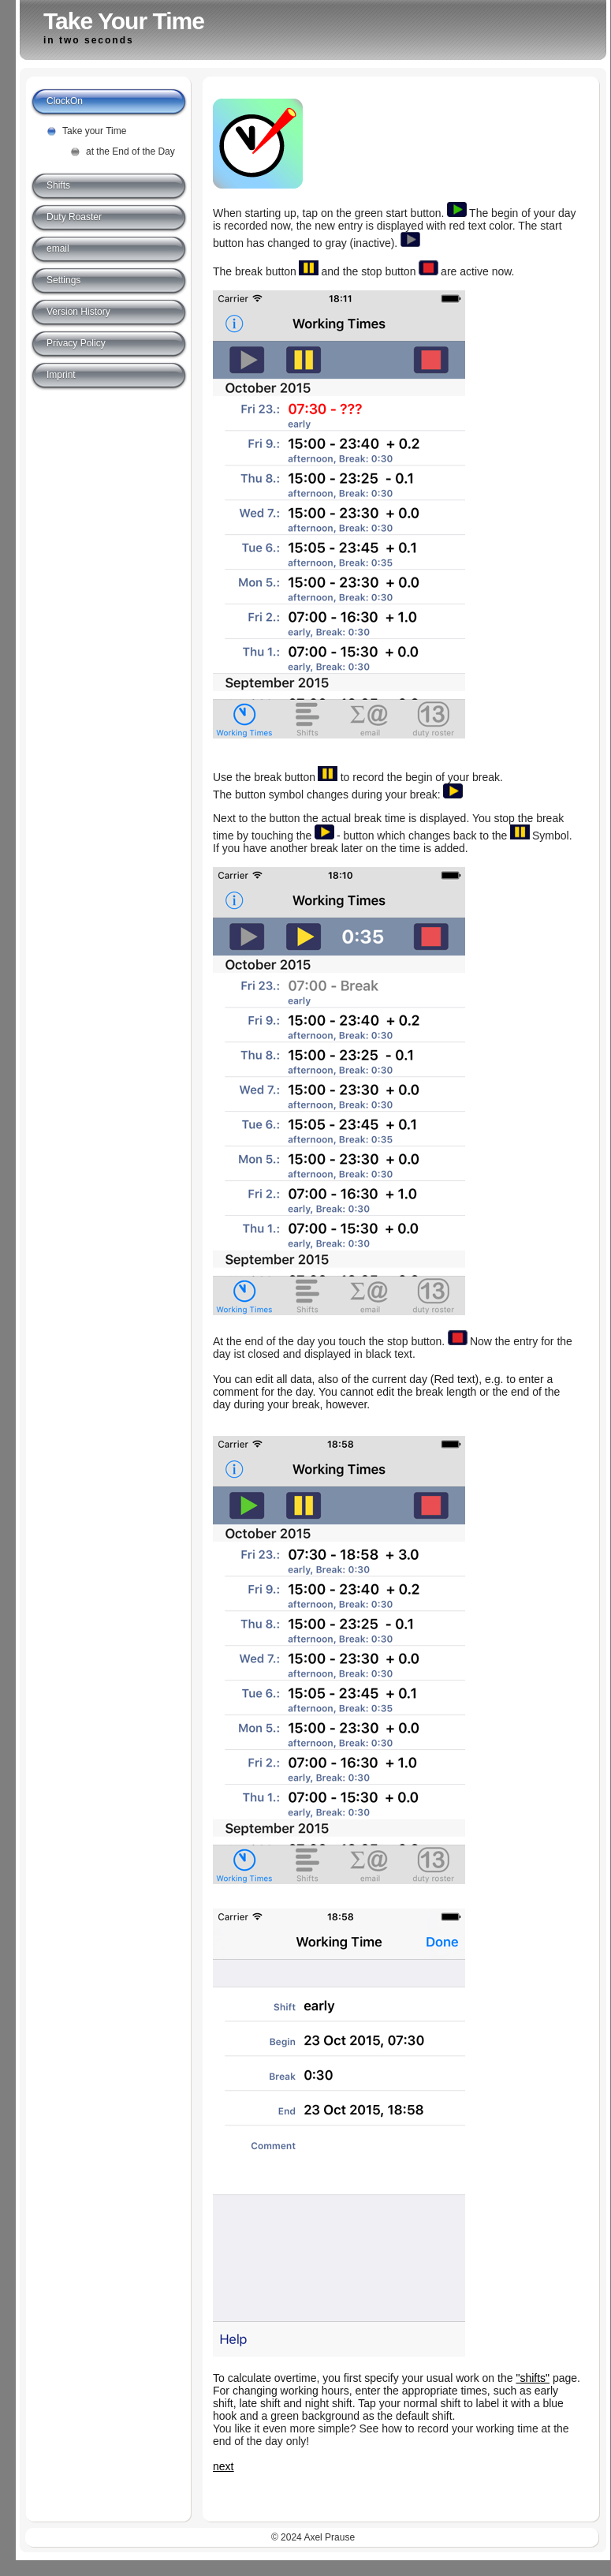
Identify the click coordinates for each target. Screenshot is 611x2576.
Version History (78, 311)
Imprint (61, 374)
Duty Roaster (74, 216)
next (223, 2466)
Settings (63, 280)
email (58, 248)
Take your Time (94, 130)
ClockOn (65, 101)
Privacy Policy (76, 343)
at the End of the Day (130, 151)
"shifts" (533, 2378)
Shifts (58, 185)
